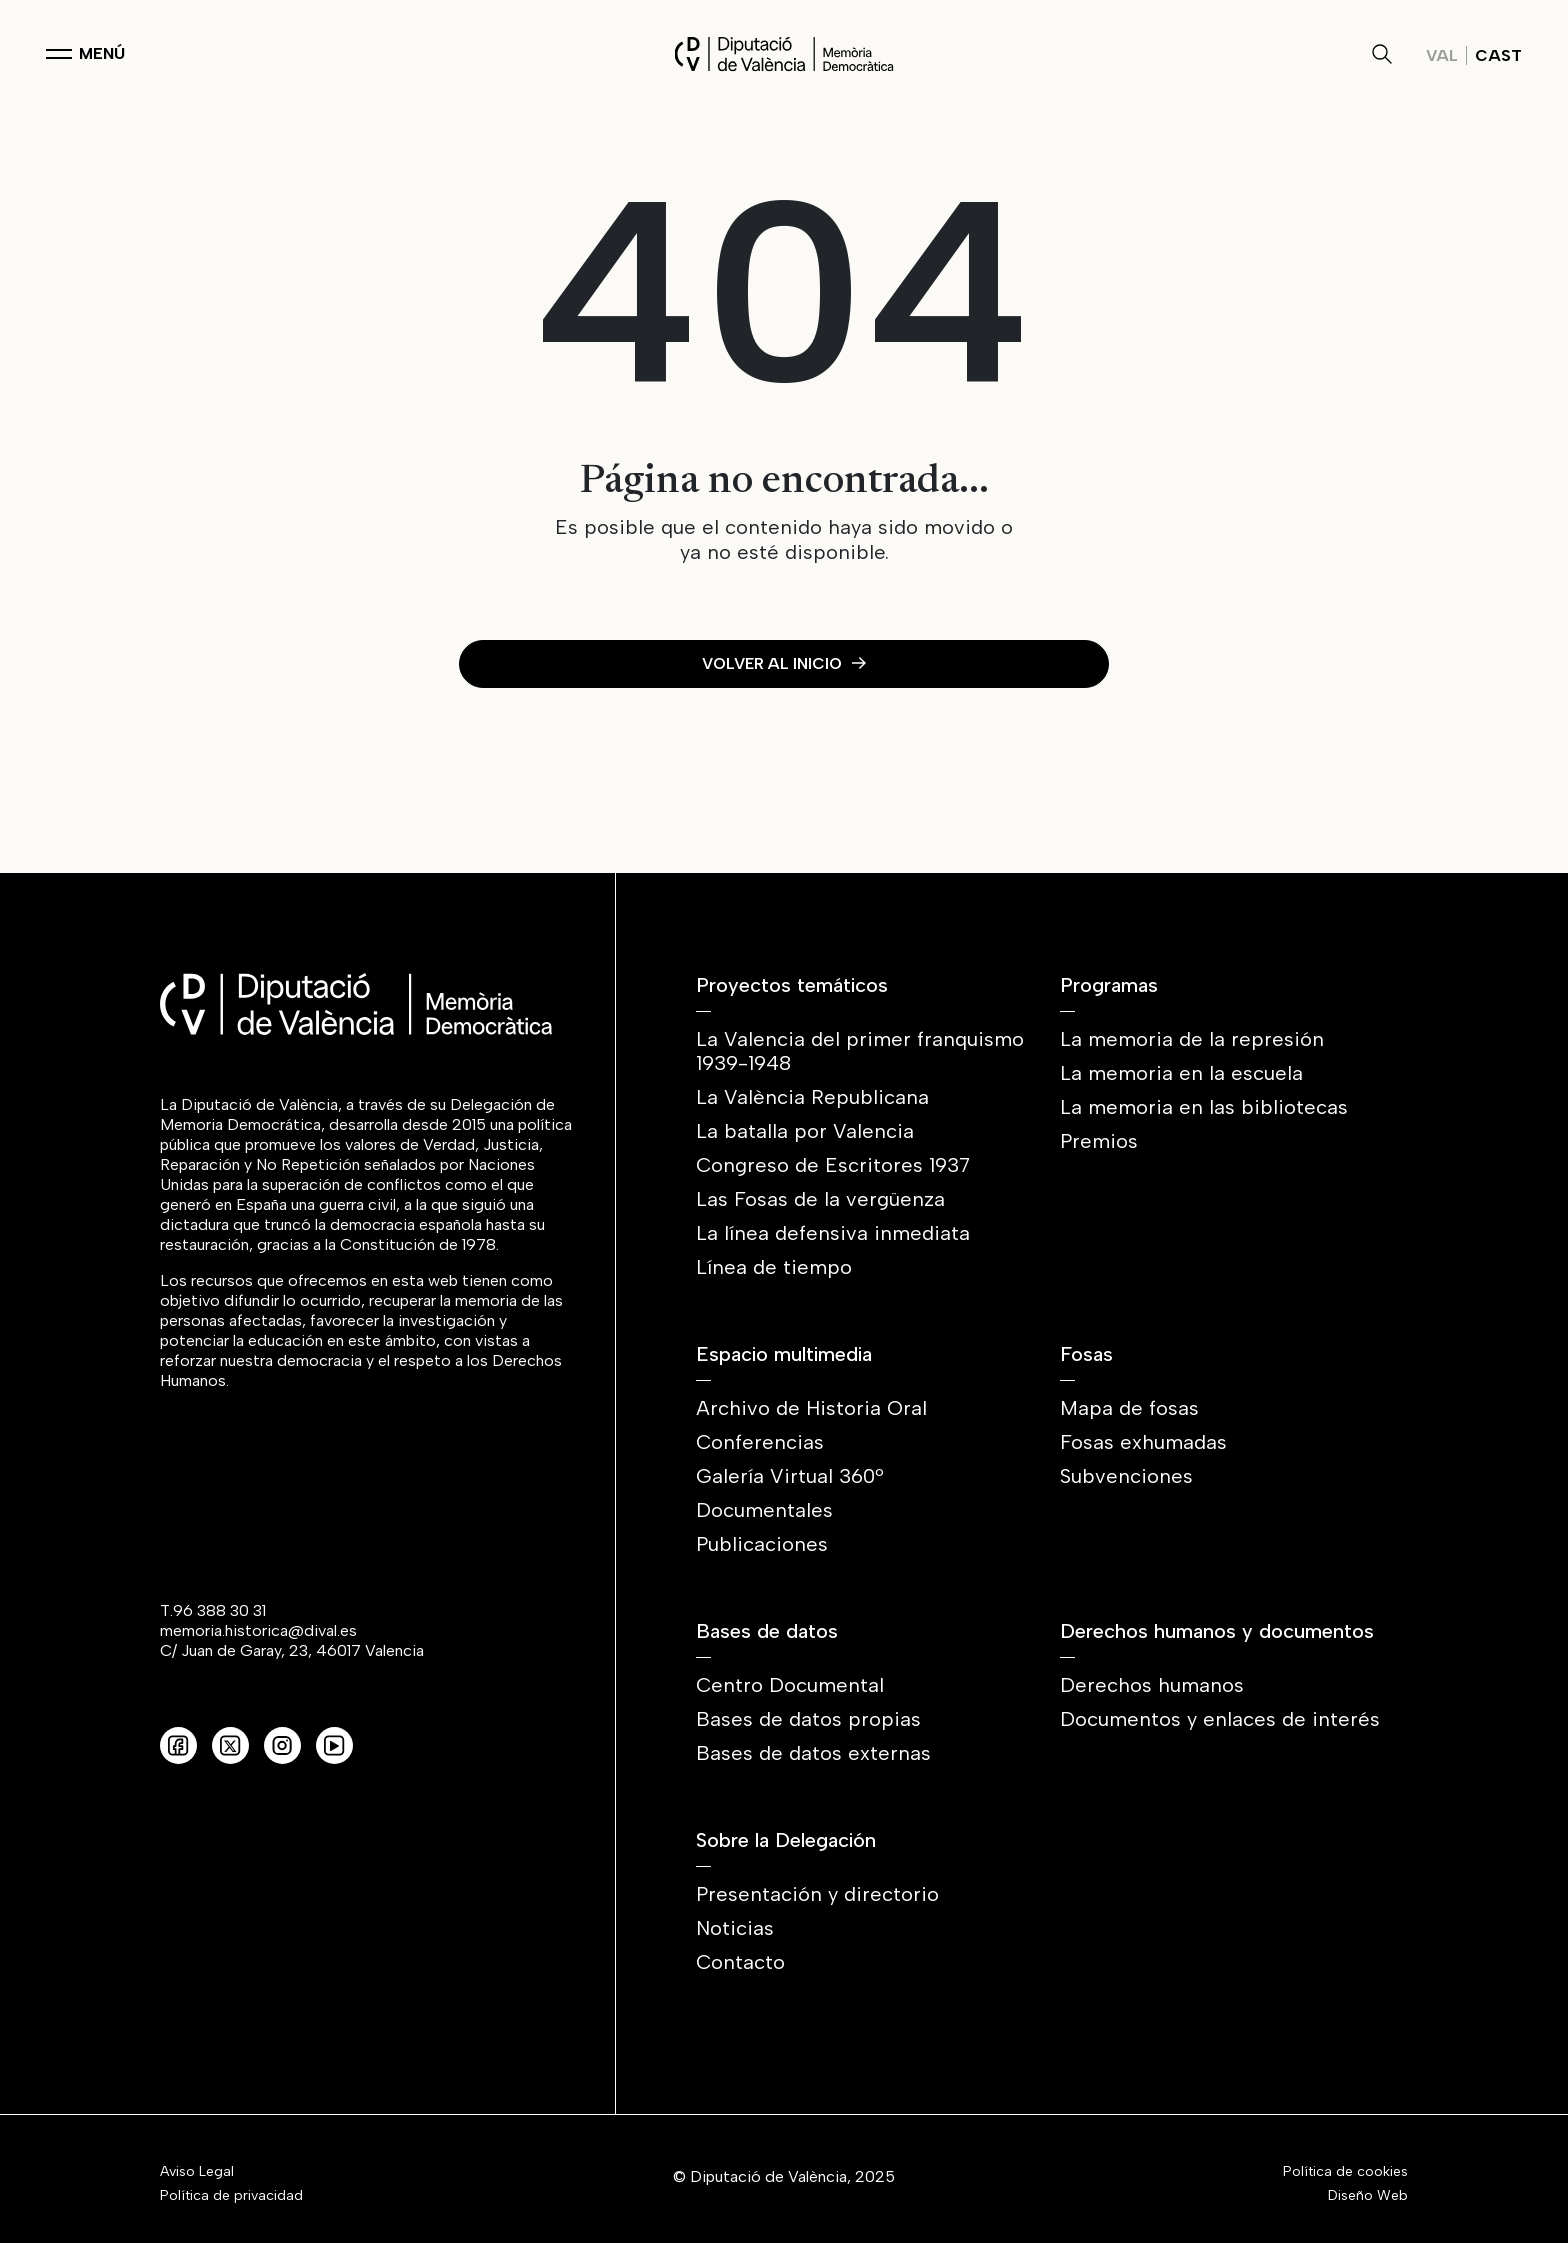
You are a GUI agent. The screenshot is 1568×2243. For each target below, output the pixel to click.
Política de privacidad (231, 2196)
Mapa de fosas (1129, 1408)
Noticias (735, 1928)
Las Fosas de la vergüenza (820, 1199)
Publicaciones (762, 1544)
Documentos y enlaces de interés (1220, 1719)
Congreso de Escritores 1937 (833, 1165)
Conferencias (760, 1442)
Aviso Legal (197, 2172)
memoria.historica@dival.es (258, 1630)
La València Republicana (812, 1097)
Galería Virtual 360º (790, 1476)
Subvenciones (1126, 1476)
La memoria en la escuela (1181, 1073)
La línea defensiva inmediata (833, 1233)
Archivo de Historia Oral (811, 1408)
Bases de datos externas (813, 1753)
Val (1442, 55)
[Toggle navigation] (85, 54)
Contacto (740, 1962)
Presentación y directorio (817, 1894)
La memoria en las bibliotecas (1204, 1107)
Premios (1099, 1141)
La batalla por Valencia (805, 1131)
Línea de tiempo (774, 1267)
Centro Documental (790, 1685)
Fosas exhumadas (1143, 1442)
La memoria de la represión (1192, 1039)
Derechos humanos (1152, 1685)
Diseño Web (1368, 2196)
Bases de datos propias (808, 1719)
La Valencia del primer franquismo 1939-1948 (860, 1051)
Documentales (764, 1510)
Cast (1498, 55)
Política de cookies (1345, 2172)
